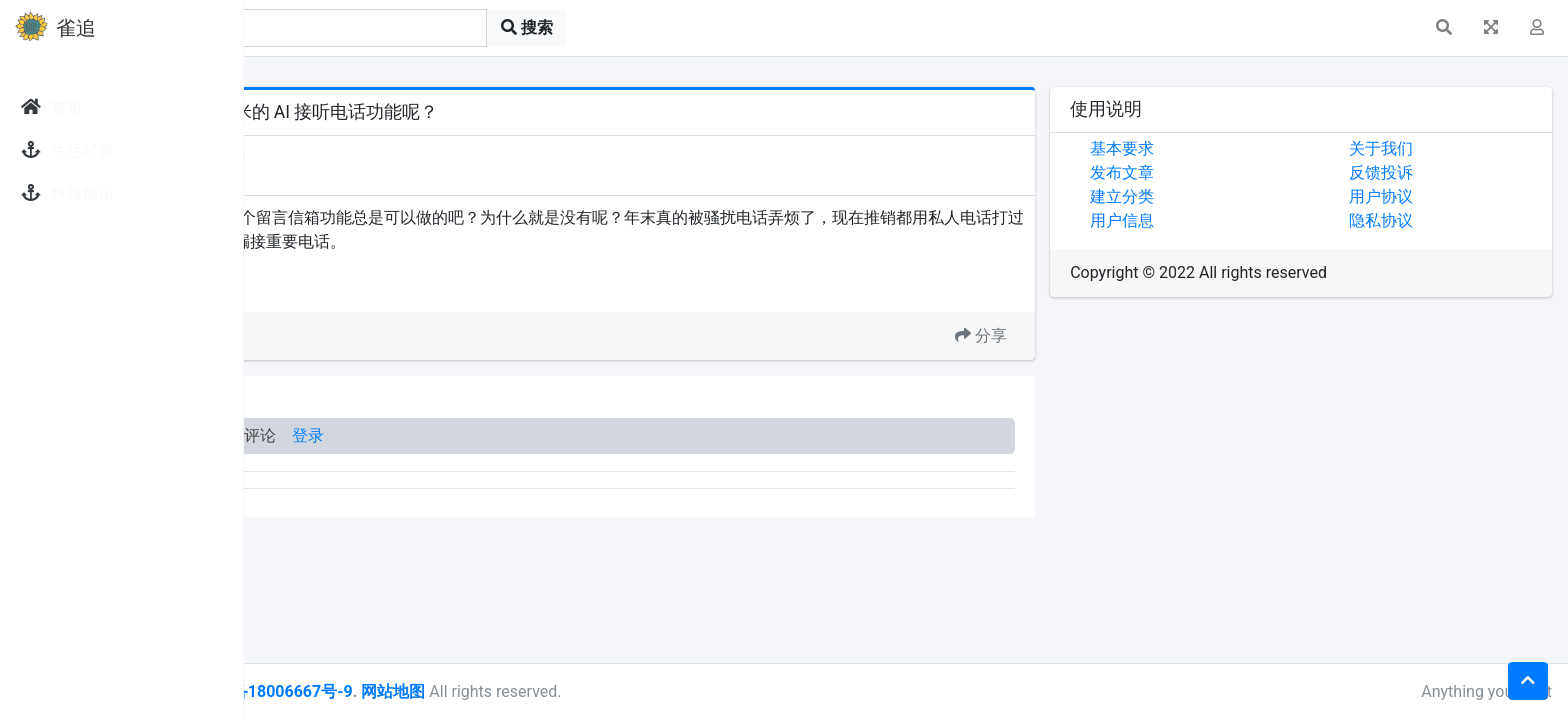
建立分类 (1206, 196)
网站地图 (643, 691)
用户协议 (1423, 196)
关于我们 (1423, 148)
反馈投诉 (1423, 172)
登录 (558, 435)
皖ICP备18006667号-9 (521, 691)
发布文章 (1206, 172)
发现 (339, 152)
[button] (1444, 28)
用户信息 (1206, 220)
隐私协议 (1423, 220)
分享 (1065, 335)
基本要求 (1206, 148)
